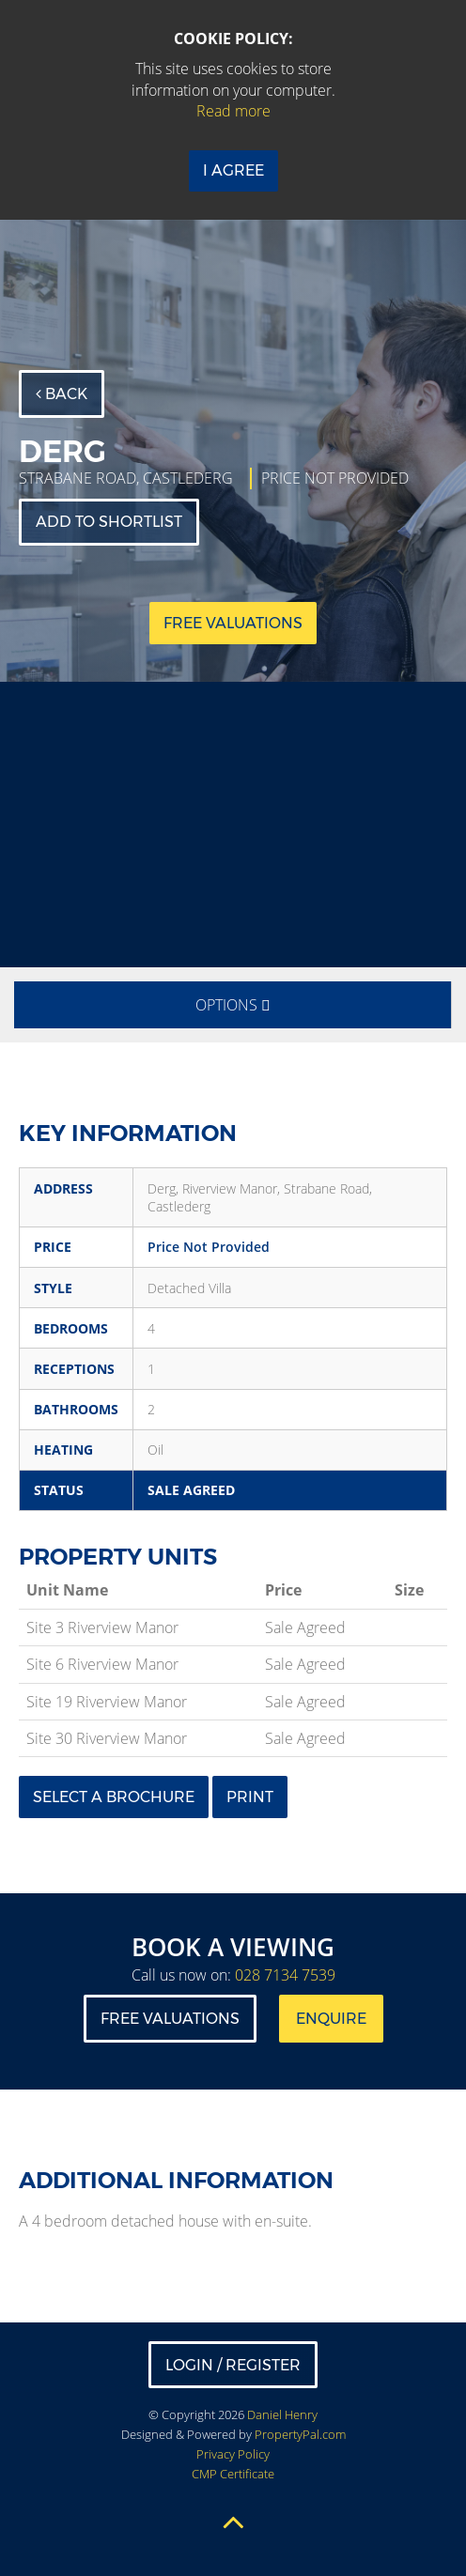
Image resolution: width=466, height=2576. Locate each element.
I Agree (233, 170)
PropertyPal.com (300, 2434)
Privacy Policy (233, 2453)
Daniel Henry (282, 2414)
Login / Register (233, 2365)
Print (249, 1797)
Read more (233, 110)
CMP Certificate (233, 2473)
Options (233, 1005)
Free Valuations (170, 2019)
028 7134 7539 (285, 1975)
